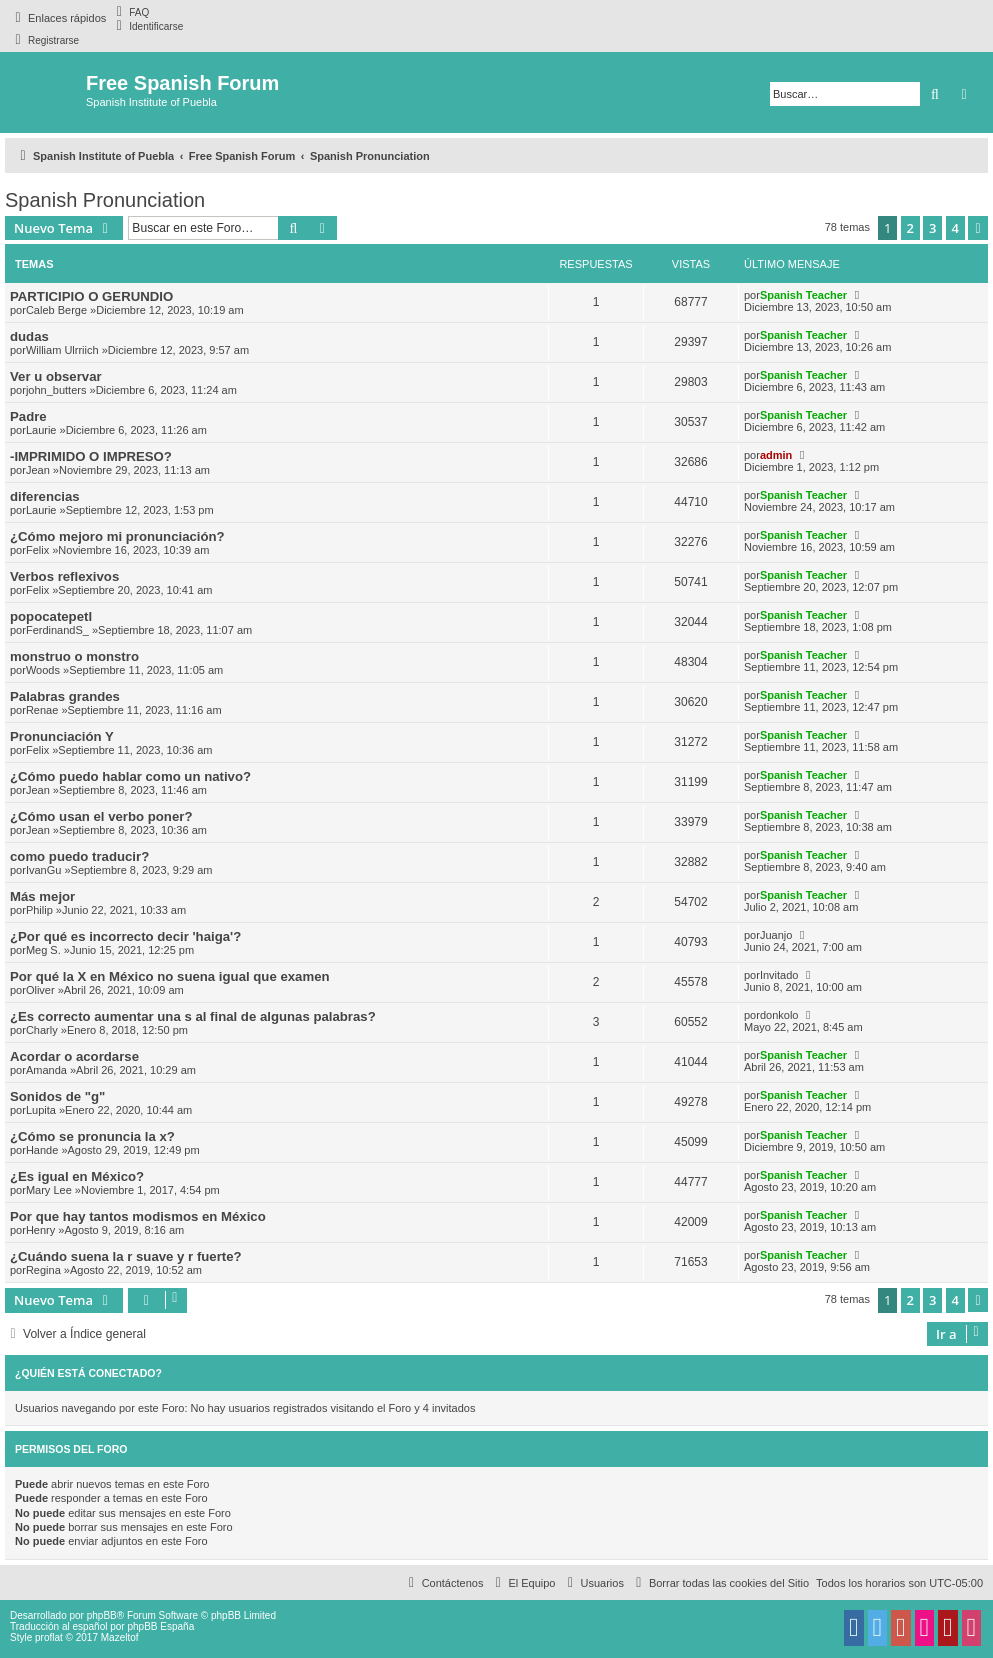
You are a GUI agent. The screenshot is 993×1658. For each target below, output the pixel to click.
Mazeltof (120, 1637)
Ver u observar (56, 376)
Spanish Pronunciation (105, 200)
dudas (29, 336)
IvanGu (43, 870)
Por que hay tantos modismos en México (138, 1216)
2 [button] (910, 228)
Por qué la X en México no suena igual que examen (170, 976)
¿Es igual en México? (77, 1176)
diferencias (45, 496)
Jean (38, 470)
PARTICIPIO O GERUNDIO (91, 296)
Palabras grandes (65, 696)
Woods (43, 670)
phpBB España (160, 1626)
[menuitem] (130, 12)
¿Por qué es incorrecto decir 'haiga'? (125, 936)
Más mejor (42, 896)
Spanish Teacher (803, 295)
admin (776, 455)
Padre (28, 416)
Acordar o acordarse (74, 1056)
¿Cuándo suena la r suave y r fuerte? (126, 1256)
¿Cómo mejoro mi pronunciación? (117, 536)
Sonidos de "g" (57, 1096)
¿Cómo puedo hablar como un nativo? (130, 776)
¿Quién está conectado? (88, 1373)
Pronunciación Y (62, 736)
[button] (978, 228)
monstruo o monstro (74, 656)
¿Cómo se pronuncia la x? (92, 1136)
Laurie (41, 430)
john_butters (56, 390)
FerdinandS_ (57, 630)
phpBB (102, 1615)
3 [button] (932, 228)
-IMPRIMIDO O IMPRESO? (91, 456)
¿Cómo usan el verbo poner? (101, 816)
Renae (42, 710)
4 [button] (955, 228)
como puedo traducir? (79, 856)
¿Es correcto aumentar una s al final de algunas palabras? (193, 1016)
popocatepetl (51, 616)
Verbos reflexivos (64, 576)
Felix (37, 550)
